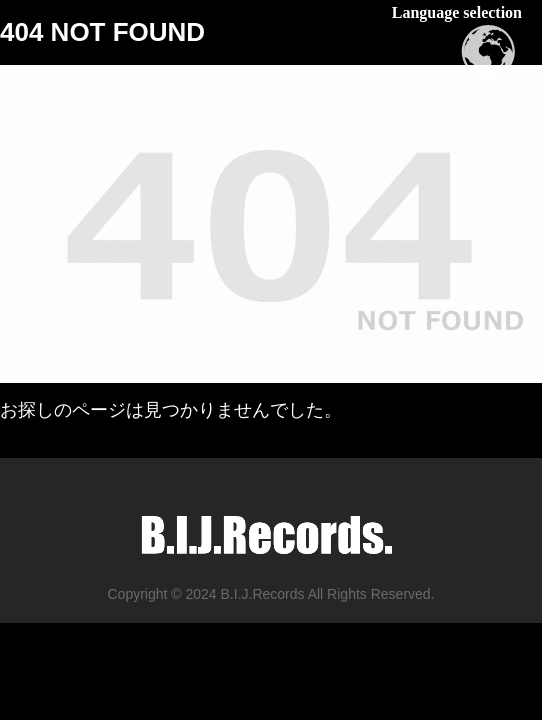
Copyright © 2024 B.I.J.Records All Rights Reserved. (270, 594)
